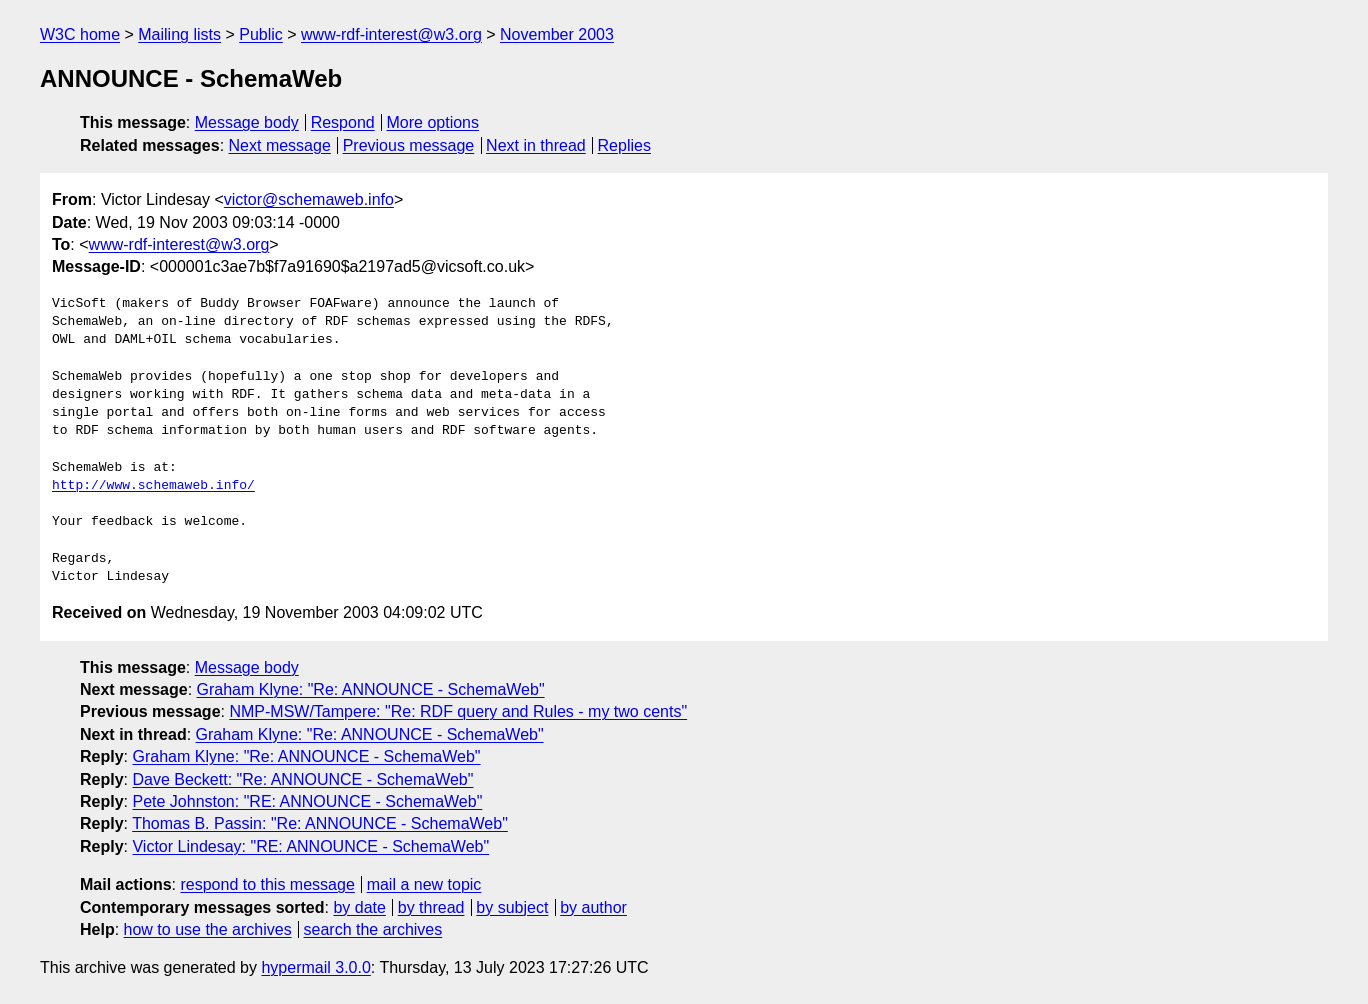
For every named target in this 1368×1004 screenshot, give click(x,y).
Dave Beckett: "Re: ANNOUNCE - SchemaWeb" (302, 779)
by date (359, 907)
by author (593, 907)
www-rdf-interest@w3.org (391, 34)
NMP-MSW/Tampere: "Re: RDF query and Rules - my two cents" (458, 711)
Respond (343, 122)
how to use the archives (208, 929)
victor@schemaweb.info (309, 199)
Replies (624, 145)
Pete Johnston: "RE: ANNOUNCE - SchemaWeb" (307, 801)
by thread (431, 907)
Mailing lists (179, 34)
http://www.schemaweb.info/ (153, 486)
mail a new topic (424, 884)
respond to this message (267, 884)
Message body (247, 122)
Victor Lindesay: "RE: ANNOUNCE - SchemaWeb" (310, 846)
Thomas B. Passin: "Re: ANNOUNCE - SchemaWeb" (320, 823)
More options (433, 122)
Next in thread (536, 145)
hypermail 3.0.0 (315, 967)
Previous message (409, 145)
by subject (512, 907)
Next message (280, 145)
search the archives (373, 929)
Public (261, 34)
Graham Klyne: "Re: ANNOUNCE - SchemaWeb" (371, 689)
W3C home (80, 34)
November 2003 (557, 34)
